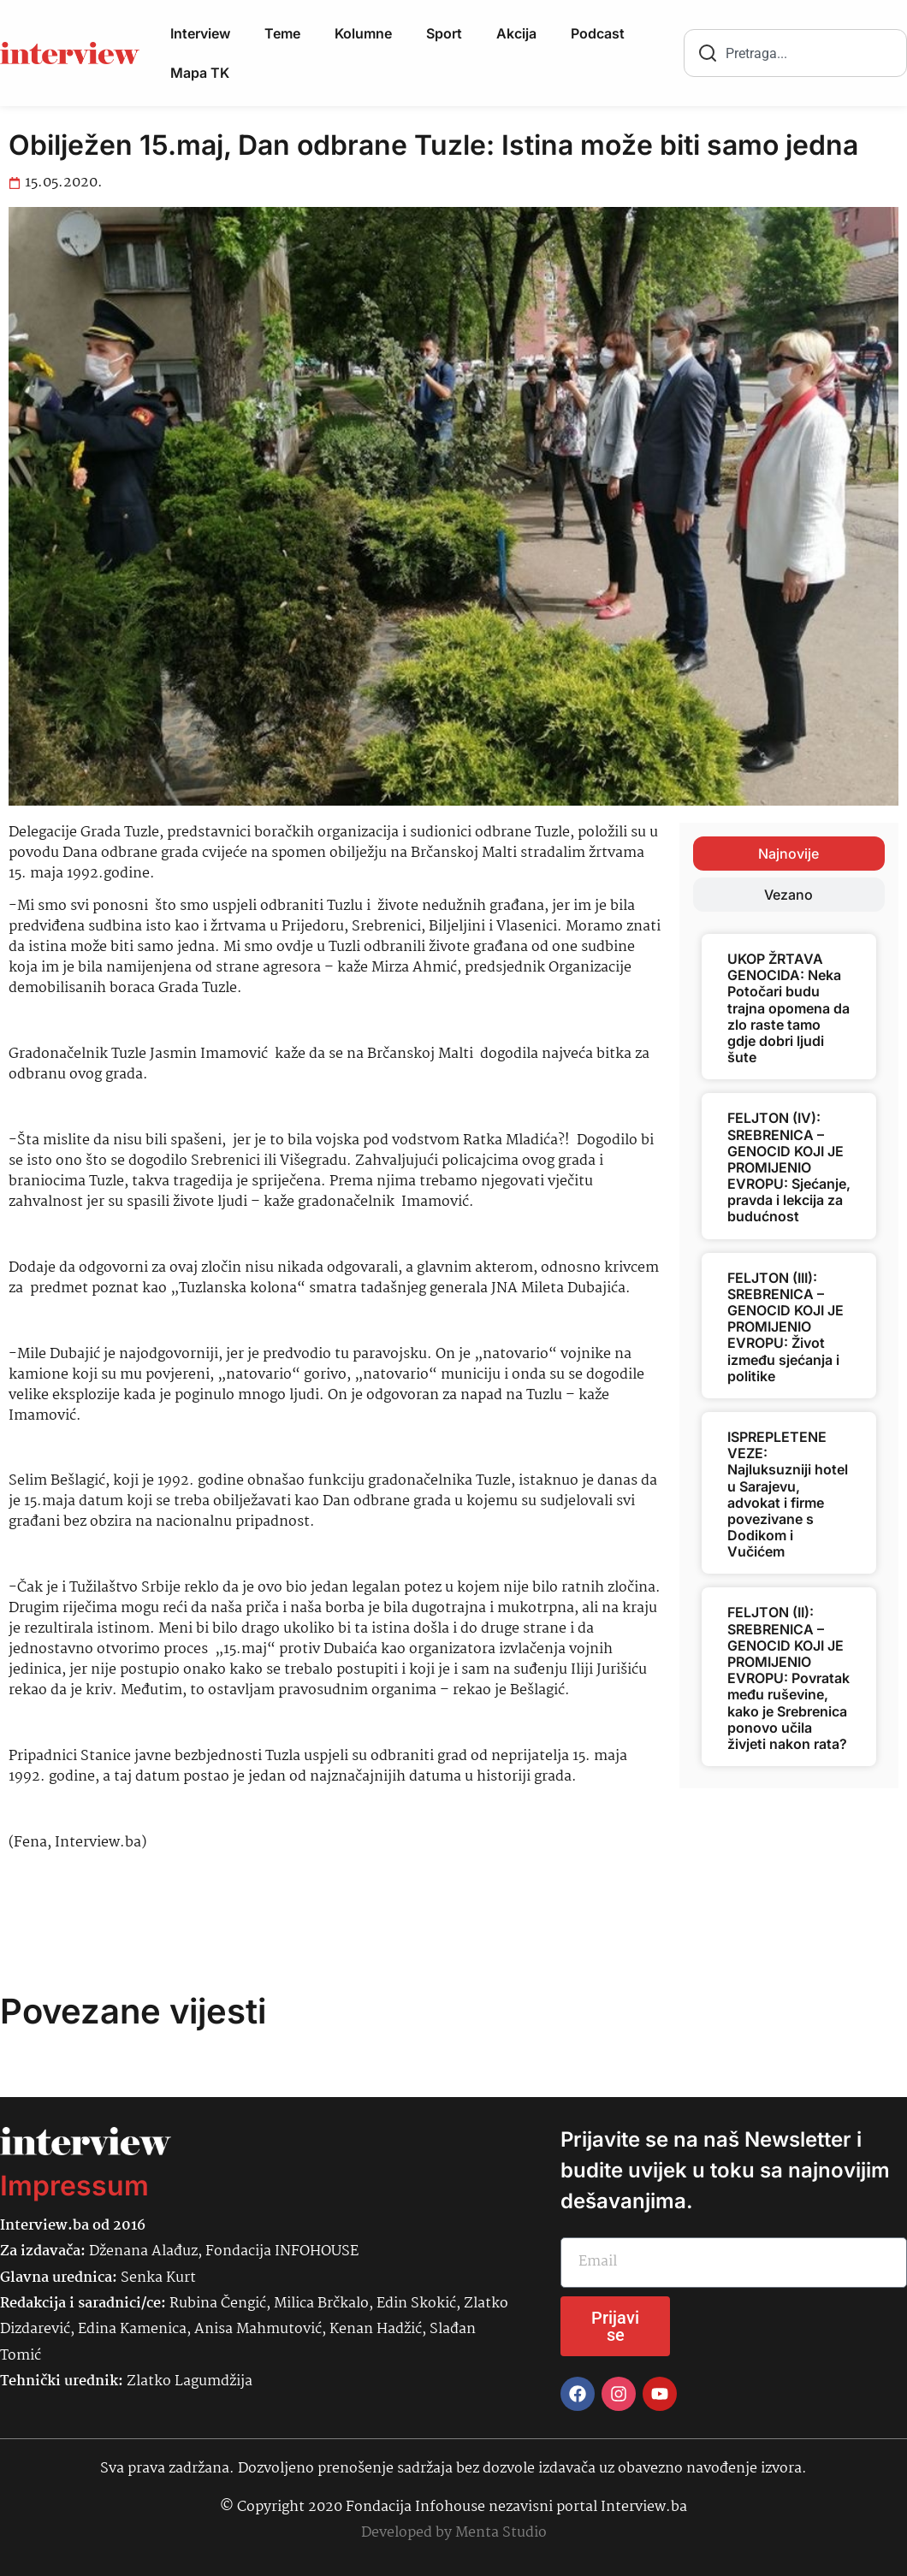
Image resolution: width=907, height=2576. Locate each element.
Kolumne (363, 33)
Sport (444, 33)
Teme (282, 33)
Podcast (598, 33)
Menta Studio (501, 2532)
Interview (200, 33)
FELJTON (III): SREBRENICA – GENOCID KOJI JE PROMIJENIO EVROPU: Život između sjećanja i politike (785, 1327)
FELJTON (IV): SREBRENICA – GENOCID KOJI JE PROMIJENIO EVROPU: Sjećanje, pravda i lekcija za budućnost (789, 1167)
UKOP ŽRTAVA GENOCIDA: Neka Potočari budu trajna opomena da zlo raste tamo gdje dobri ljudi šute (788, 1008)
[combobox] (795, 53)
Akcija (516, 33)
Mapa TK (199, 72)
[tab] (789, 853)
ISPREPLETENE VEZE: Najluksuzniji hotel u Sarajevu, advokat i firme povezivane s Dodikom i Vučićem (787, 1494)
